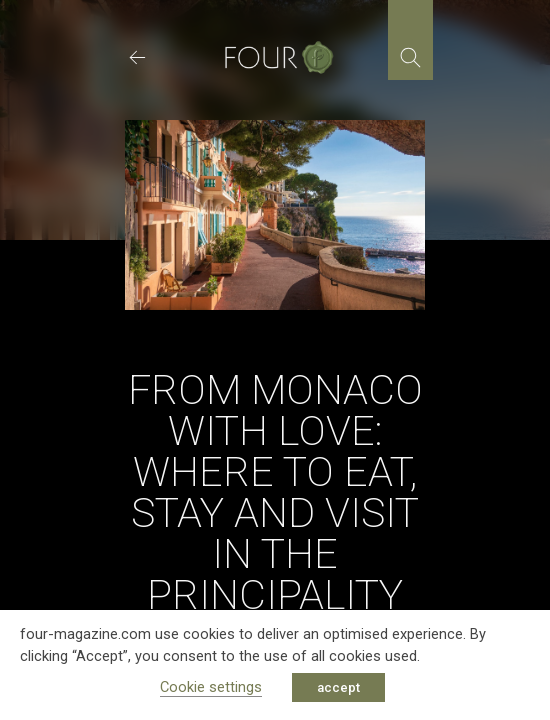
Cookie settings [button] (211, 687)
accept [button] (338, 687)
